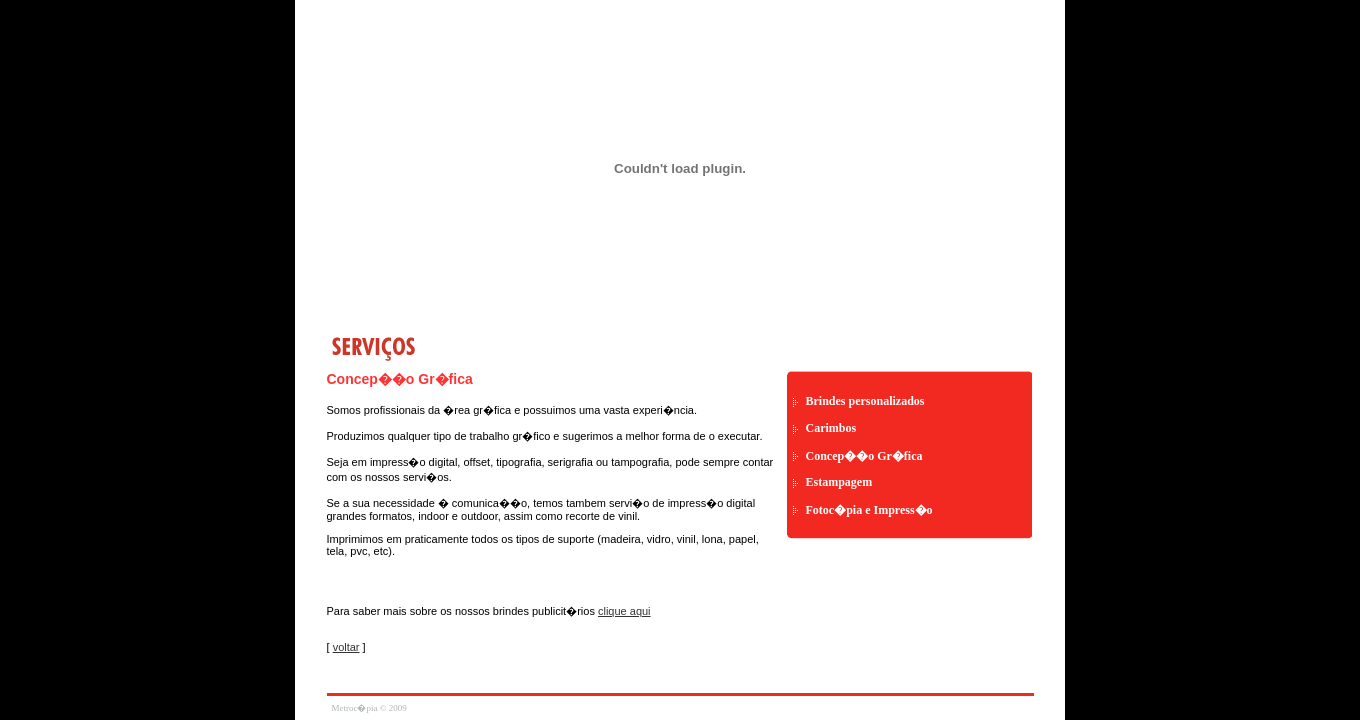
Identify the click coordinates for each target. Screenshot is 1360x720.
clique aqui (624, 611)
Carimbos (831, 428)
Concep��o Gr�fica (864, 456)
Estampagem (839, 482)
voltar (346, 647)
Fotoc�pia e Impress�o (869, 510)
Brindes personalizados (865, 401)
